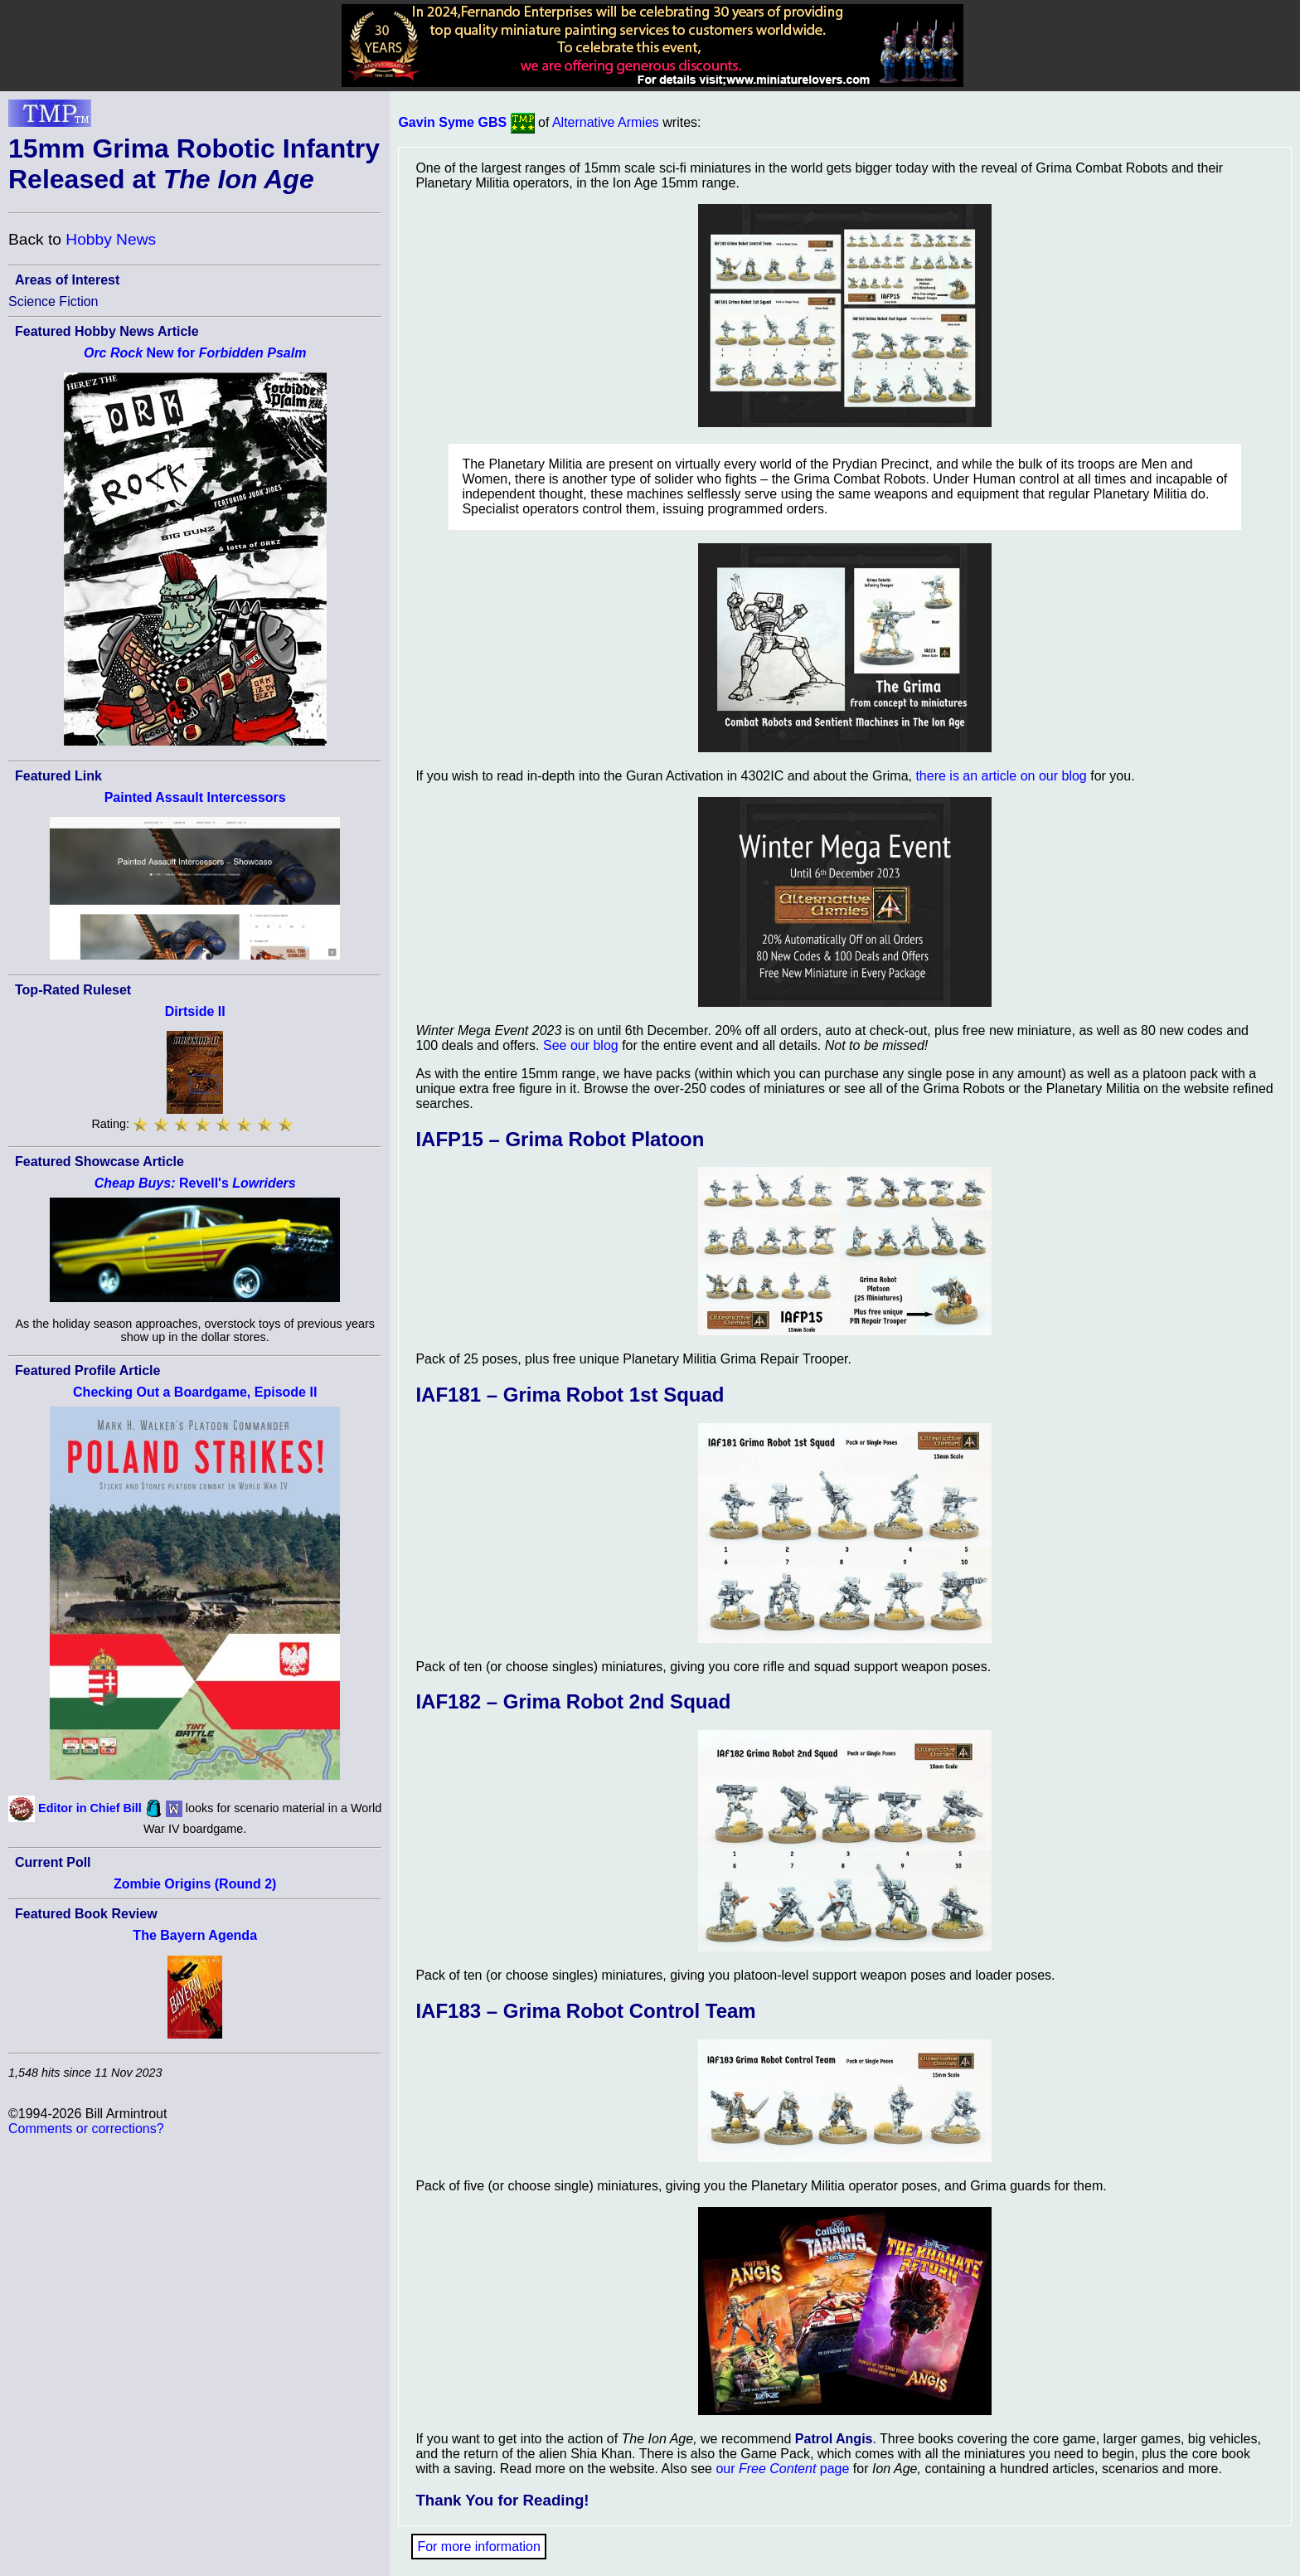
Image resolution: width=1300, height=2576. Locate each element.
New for (195, 353)
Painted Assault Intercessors (195, 797)
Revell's (195, 1183)
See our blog (580, 1045)
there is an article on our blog (1000, 776)
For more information (479, 2547)
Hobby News (110, 239)
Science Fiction (53, 301)
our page (782, 2469)
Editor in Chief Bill (90, 1808)
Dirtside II (195, 1011)
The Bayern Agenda (195, 1935)
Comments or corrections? (86, 2129)
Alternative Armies (605, 122)
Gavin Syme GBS (452, 122)
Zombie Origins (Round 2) (195, 1884)
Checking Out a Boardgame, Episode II (195, 1392)
